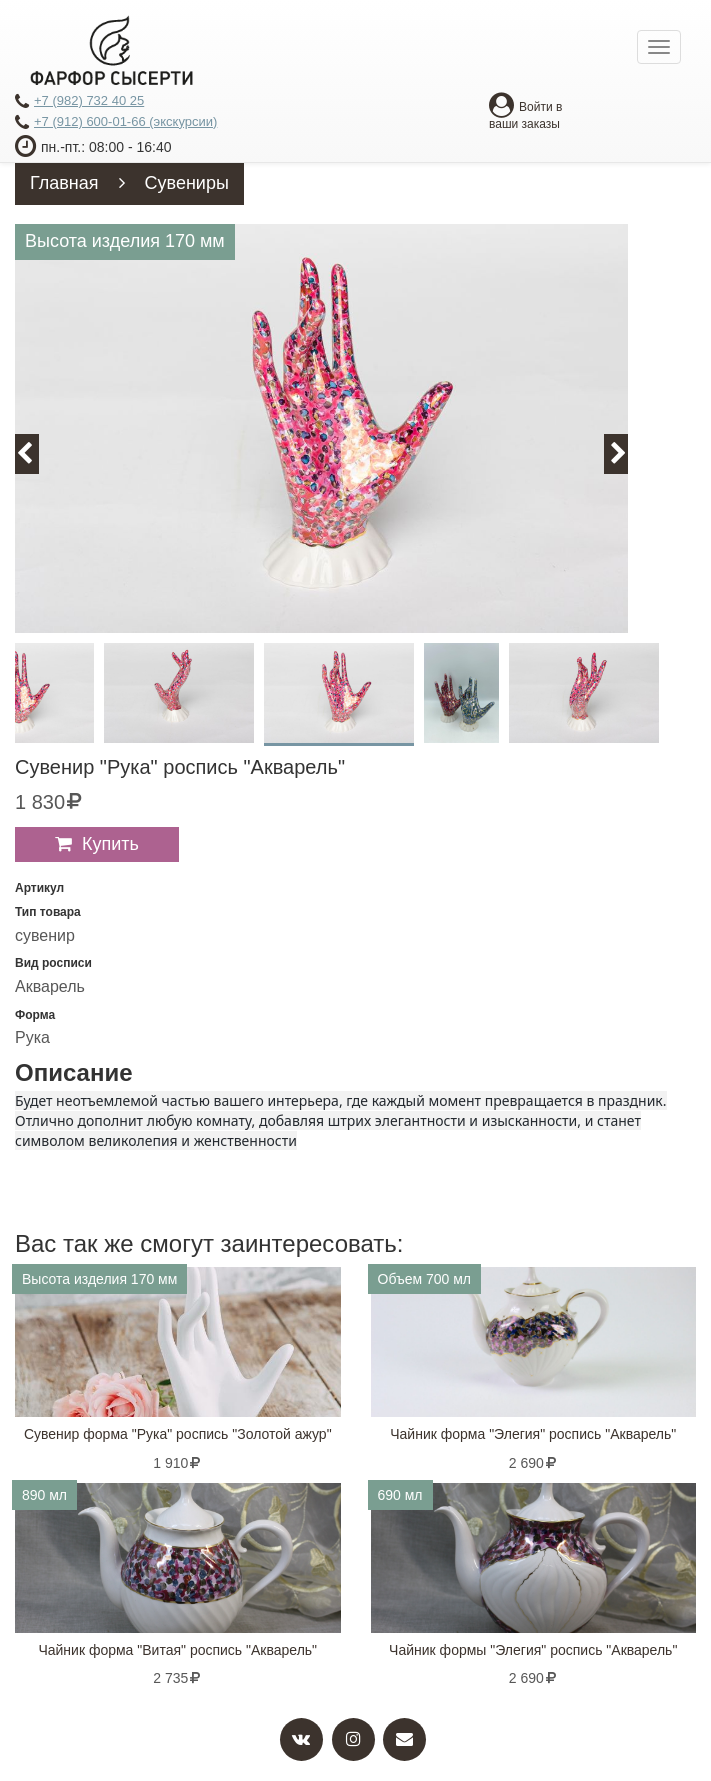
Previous (36, 453)
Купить (110, 844)
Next (627, 453)
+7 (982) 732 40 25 (79, 102)
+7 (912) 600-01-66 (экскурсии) (116, 123)
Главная (64, 183)
